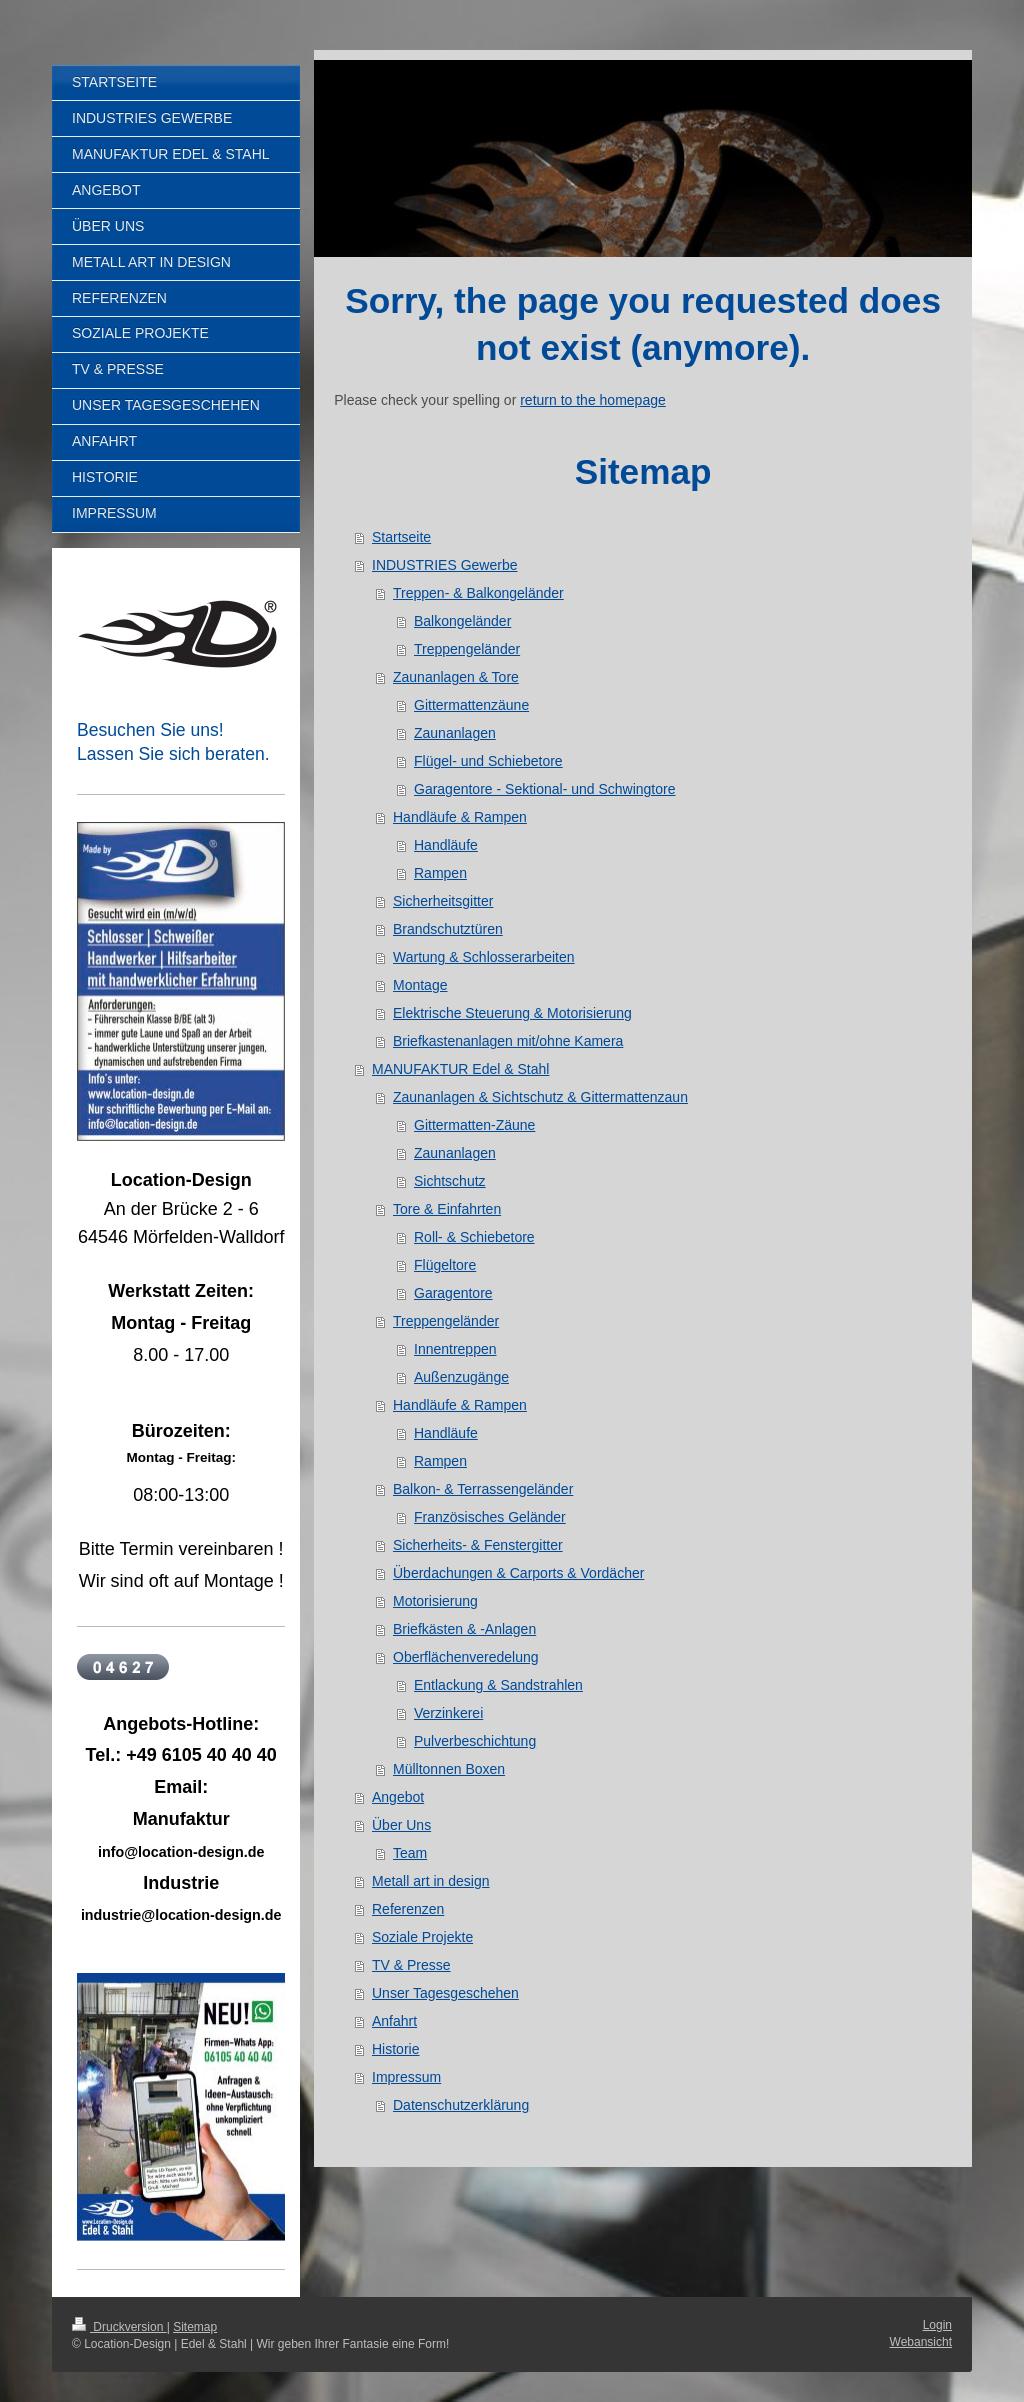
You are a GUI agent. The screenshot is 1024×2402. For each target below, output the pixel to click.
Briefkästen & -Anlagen (464, 1629)
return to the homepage (593, 400)
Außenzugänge (461, 1377)
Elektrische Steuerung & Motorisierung (512, 1013)
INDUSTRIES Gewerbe (444, 565)
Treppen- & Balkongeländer (478, 593)
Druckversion (119, 2327)
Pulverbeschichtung (475, 1741)
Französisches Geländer (490, 1517)
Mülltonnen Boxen (449, 1769)
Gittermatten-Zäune (474, 1125)
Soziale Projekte (422, 1937)
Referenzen (408, 1909)
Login (937, 2325)
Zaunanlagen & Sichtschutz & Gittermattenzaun (540, 1097)
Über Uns (401, 1825)
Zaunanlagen (455, 733)
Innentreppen (455, 1349)
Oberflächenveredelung (466, 1657)
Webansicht (921, 2342)
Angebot (398, 1797)
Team (410, 1853)
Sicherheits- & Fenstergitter (478, 1545)
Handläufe (446, 845)
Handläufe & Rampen (460, 817)
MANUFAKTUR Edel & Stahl (460, 1069)
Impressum (406, 2077)
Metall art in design (431, 1881)
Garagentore (453, 1293)
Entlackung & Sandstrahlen (498, 1685)
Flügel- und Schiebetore (488, 761)
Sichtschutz (450, 1181)
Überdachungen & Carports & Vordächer (518, 1573)
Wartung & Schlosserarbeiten (484, 957)
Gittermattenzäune (471, 705)
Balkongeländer (462, 621)
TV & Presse (411, 1965)
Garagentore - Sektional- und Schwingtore (544, 789)
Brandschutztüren (448, 929)
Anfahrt (394, 2021)
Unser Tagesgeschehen (445, 1993)
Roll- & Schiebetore (474, 1237)
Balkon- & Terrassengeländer (483, 1489)
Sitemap (195, 2327)
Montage (420, 985)
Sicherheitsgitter (443, 901)
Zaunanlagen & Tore (456, 677)
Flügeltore (445, 1265)
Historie (395, 2049)
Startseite (401, 537)
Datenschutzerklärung (461, 2105)
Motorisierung (435, 1601)
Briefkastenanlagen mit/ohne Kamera (508, 1041)
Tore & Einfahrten (447, 1209)
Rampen (440, 873)
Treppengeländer (467, 649)
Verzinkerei (448, 1713)
